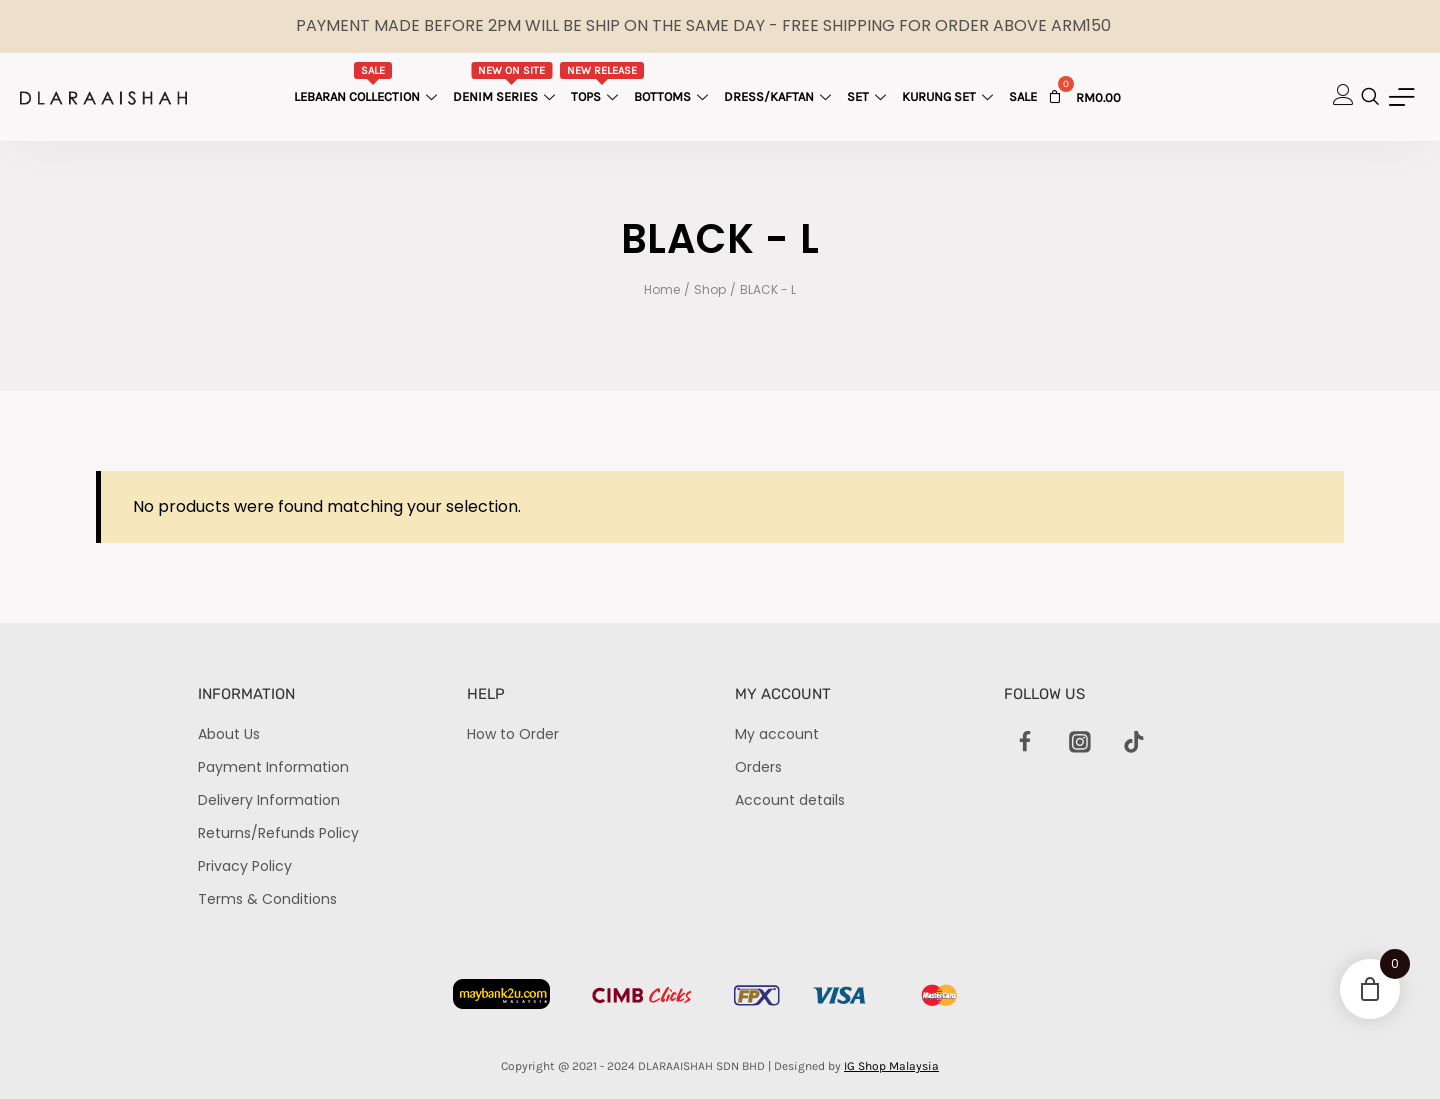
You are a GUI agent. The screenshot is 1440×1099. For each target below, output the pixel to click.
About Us (229, 734)
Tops (602, 83)
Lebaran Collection (368, 83)
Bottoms (673, 96)
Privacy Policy (245, 866)
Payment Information (273, 767)
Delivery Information (269, 800)
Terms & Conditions (267, 899)
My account (777, 734)
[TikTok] (1134, 743)
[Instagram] (1080, 743)
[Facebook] (1026, 743)
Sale (1023, 96)
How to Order (513, 734)
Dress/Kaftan (780, 96)
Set (869, 96)
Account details (790, 800)
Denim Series (506, 83)
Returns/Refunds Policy (278, 833)
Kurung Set (950, 96)
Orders (758, 767)
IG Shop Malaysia (891, 1066)
